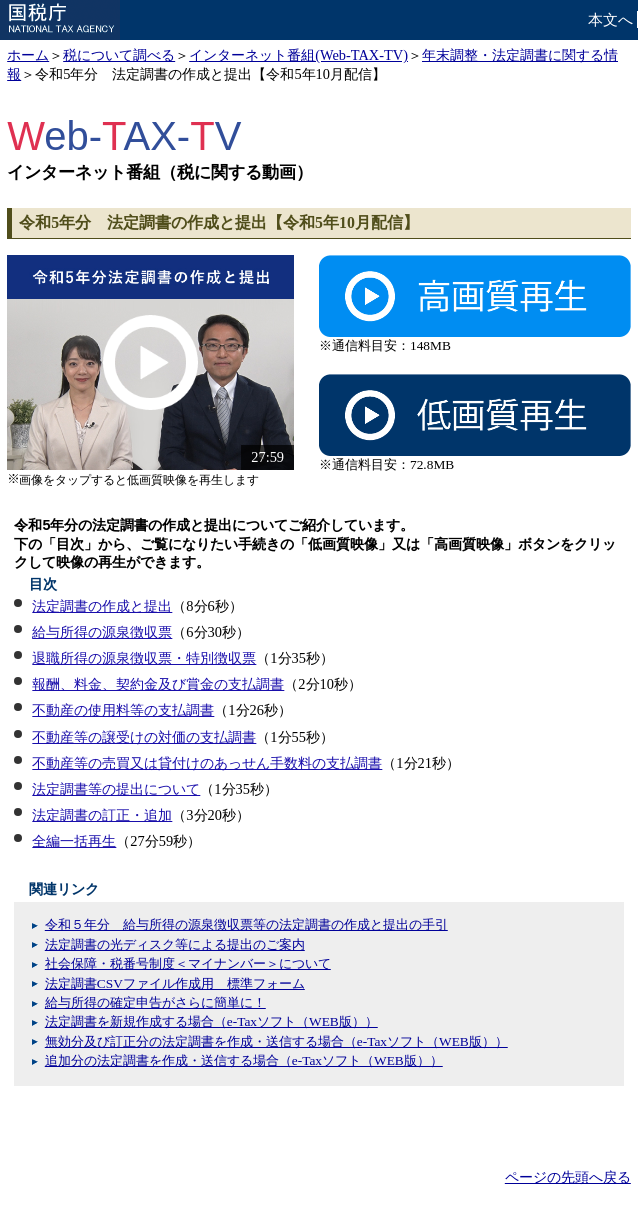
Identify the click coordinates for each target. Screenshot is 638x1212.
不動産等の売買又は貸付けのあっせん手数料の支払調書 (207, 763)
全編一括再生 (74, 841)
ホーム (28, 55)
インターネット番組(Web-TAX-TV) (298, 55)
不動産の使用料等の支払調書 (123, 710)
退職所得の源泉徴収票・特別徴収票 (144, 658)
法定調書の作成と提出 (102, 606)
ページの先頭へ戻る (568, 1177)
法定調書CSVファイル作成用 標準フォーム (175, 983)
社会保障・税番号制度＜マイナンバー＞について (188, 963)
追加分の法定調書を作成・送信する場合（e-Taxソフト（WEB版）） (244, 1060)
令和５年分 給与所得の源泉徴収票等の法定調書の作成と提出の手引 (246, 924)
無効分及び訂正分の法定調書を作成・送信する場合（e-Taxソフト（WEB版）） (276, 1041)
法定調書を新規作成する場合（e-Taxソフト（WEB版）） (211, 1021)
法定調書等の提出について (116, 789)
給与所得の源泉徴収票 (102, 632)
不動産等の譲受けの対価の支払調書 (144, 737)
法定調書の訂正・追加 (102, 815)
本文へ (610, 19)
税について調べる (119, 55)
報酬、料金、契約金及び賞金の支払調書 (158, 684)
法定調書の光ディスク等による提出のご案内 (175, 944)
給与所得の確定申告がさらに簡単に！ (155, 1002)
